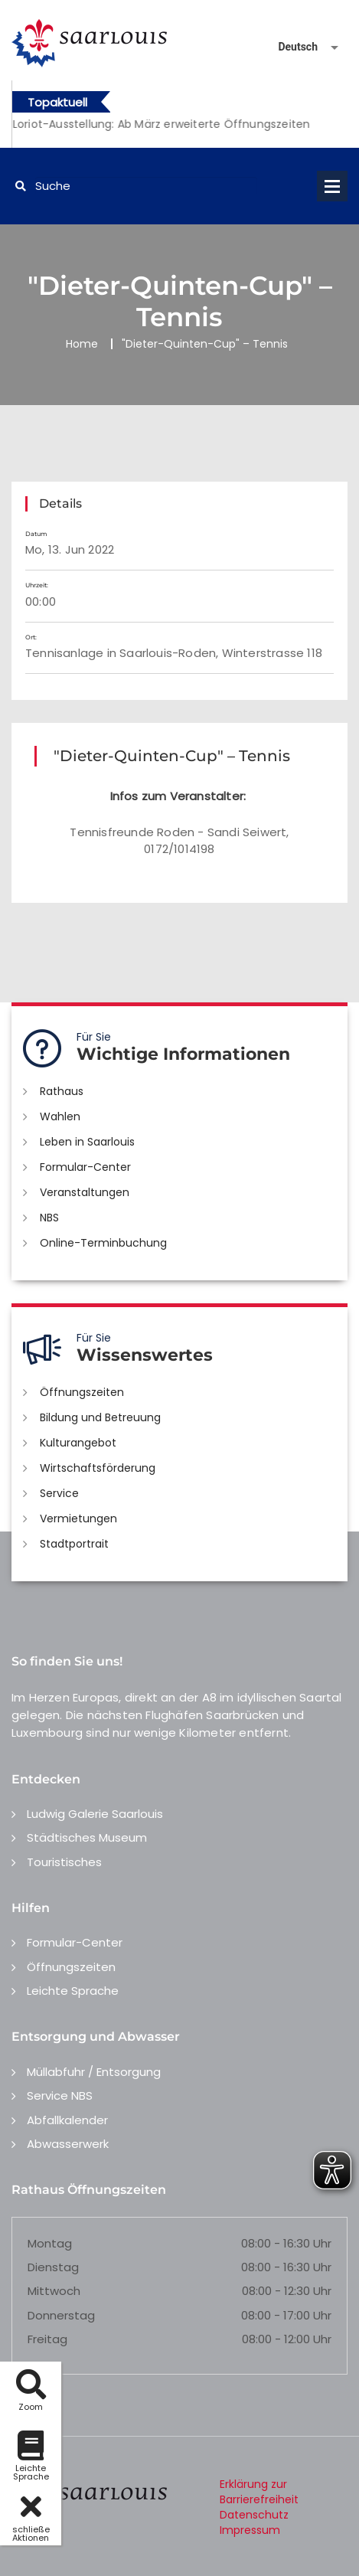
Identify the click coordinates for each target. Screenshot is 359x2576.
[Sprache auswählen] (290, 47)
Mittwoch (54, 2291)
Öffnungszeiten (82, 1392)
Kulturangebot (78, 1442)
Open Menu (332, 186)
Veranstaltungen (84, 1192)
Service (59, 1493)
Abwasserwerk (68, 2144)
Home (82, 343)
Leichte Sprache (73, 1991)
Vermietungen (78, 1518)
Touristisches (64, 1862)
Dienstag (53, 2267)
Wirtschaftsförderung (97, 1468)
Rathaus (61, 1091)
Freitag (47, 2339)
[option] (180, 124)
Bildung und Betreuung (100, 1417)
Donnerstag (61, 2315)
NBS (49, 1217)
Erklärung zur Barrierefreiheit (259, 2491)
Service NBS (60, 2095)
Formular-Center (85, 1167)
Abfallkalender (67, 2120)
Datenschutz (254, 2514)
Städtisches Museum (87, 1837)
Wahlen (60, 1116)
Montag (50, 2243)
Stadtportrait (74, 1543)
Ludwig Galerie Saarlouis (95, 1814)
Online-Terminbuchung (103, 1242)
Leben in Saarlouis (87, 1141)
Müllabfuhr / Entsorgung (94, 2072)
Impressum (250, 2530)
